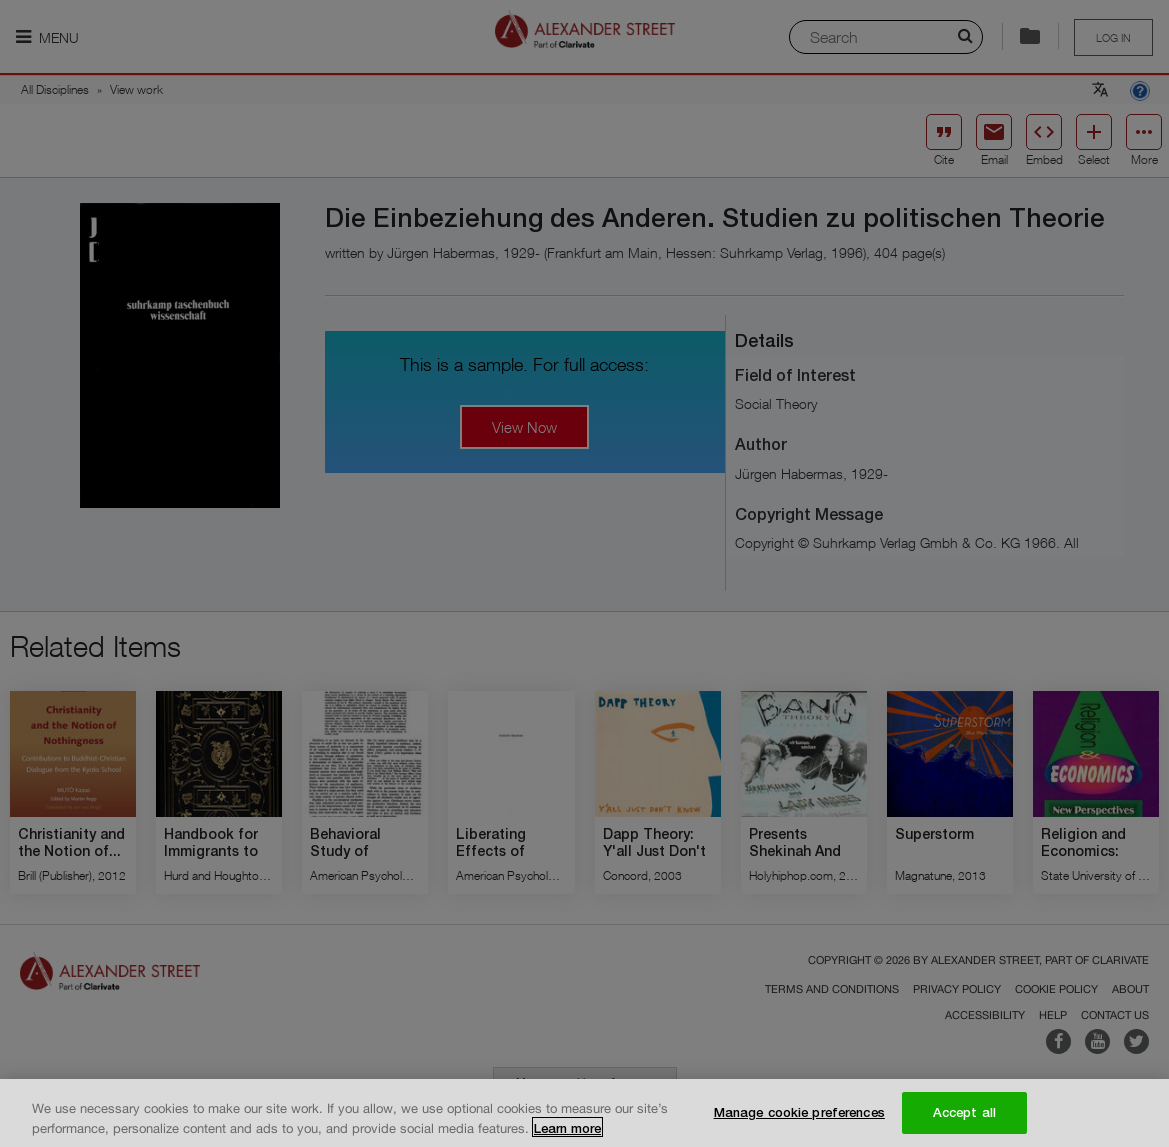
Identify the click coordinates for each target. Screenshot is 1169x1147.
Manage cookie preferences (799, 1119)
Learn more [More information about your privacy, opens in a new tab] (567, 1134)
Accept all (964, 1119)
